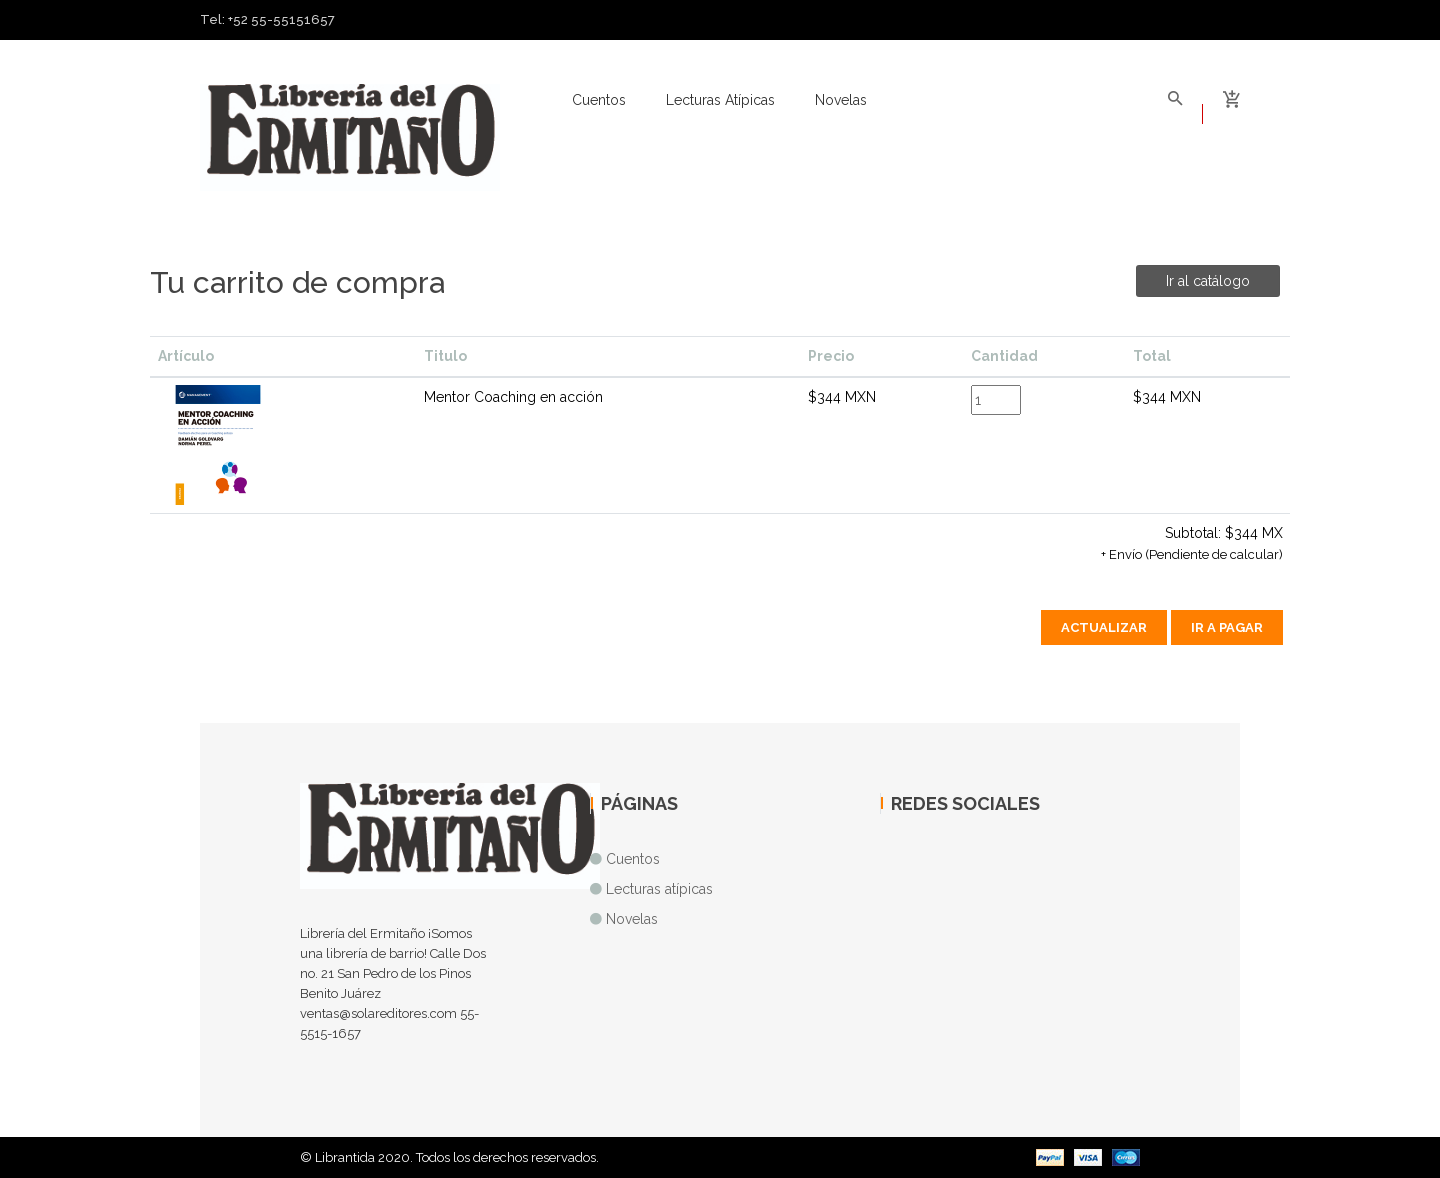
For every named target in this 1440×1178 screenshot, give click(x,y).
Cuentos (599, 100)
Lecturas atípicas (720, 100)
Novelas (841, 100)
